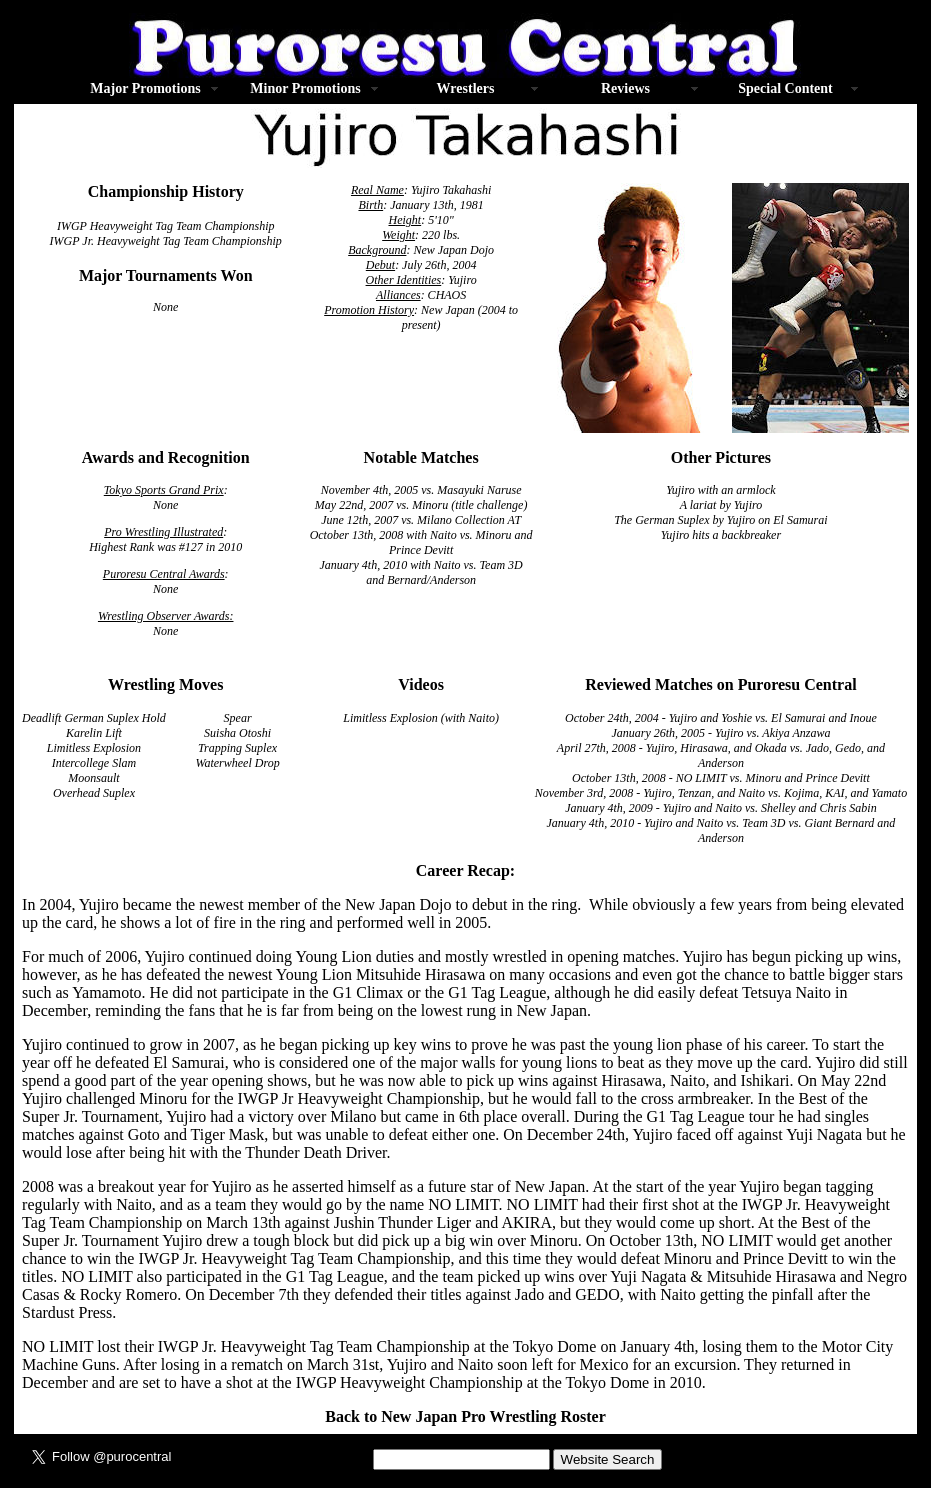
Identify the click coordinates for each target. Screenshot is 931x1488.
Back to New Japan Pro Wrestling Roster (465, 1416)
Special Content (785, 88)
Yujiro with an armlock (720, 490)
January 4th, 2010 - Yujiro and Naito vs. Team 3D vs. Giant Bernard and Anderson (720, 830)
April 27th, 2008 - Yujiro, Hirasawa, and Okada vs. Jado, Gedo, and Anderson (721, 755)
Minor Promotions (305, 88)
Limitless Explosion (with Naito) (421, 718)
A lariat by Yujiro (721, 505)
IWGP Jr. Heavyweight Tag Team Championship (166, 241)
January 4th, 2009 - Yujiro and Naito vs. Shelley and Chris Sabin (720, 808)
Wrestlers (466, 88)
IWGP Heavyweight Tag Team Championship (166, 226)
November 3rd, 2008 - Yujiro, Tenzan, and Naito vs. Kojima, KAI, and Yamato (721, 793)
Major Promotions (145, 88)
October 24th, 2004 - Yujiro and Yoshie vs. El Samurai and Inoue (721, 718)
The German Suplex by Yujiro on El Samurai (720, 520)
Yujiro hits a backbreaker (721, 535)
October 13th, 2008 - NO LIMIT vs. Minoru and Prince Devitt (721, 778)
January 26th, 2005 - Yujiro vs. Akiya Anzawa (720, 733)
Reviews (625, 88)
